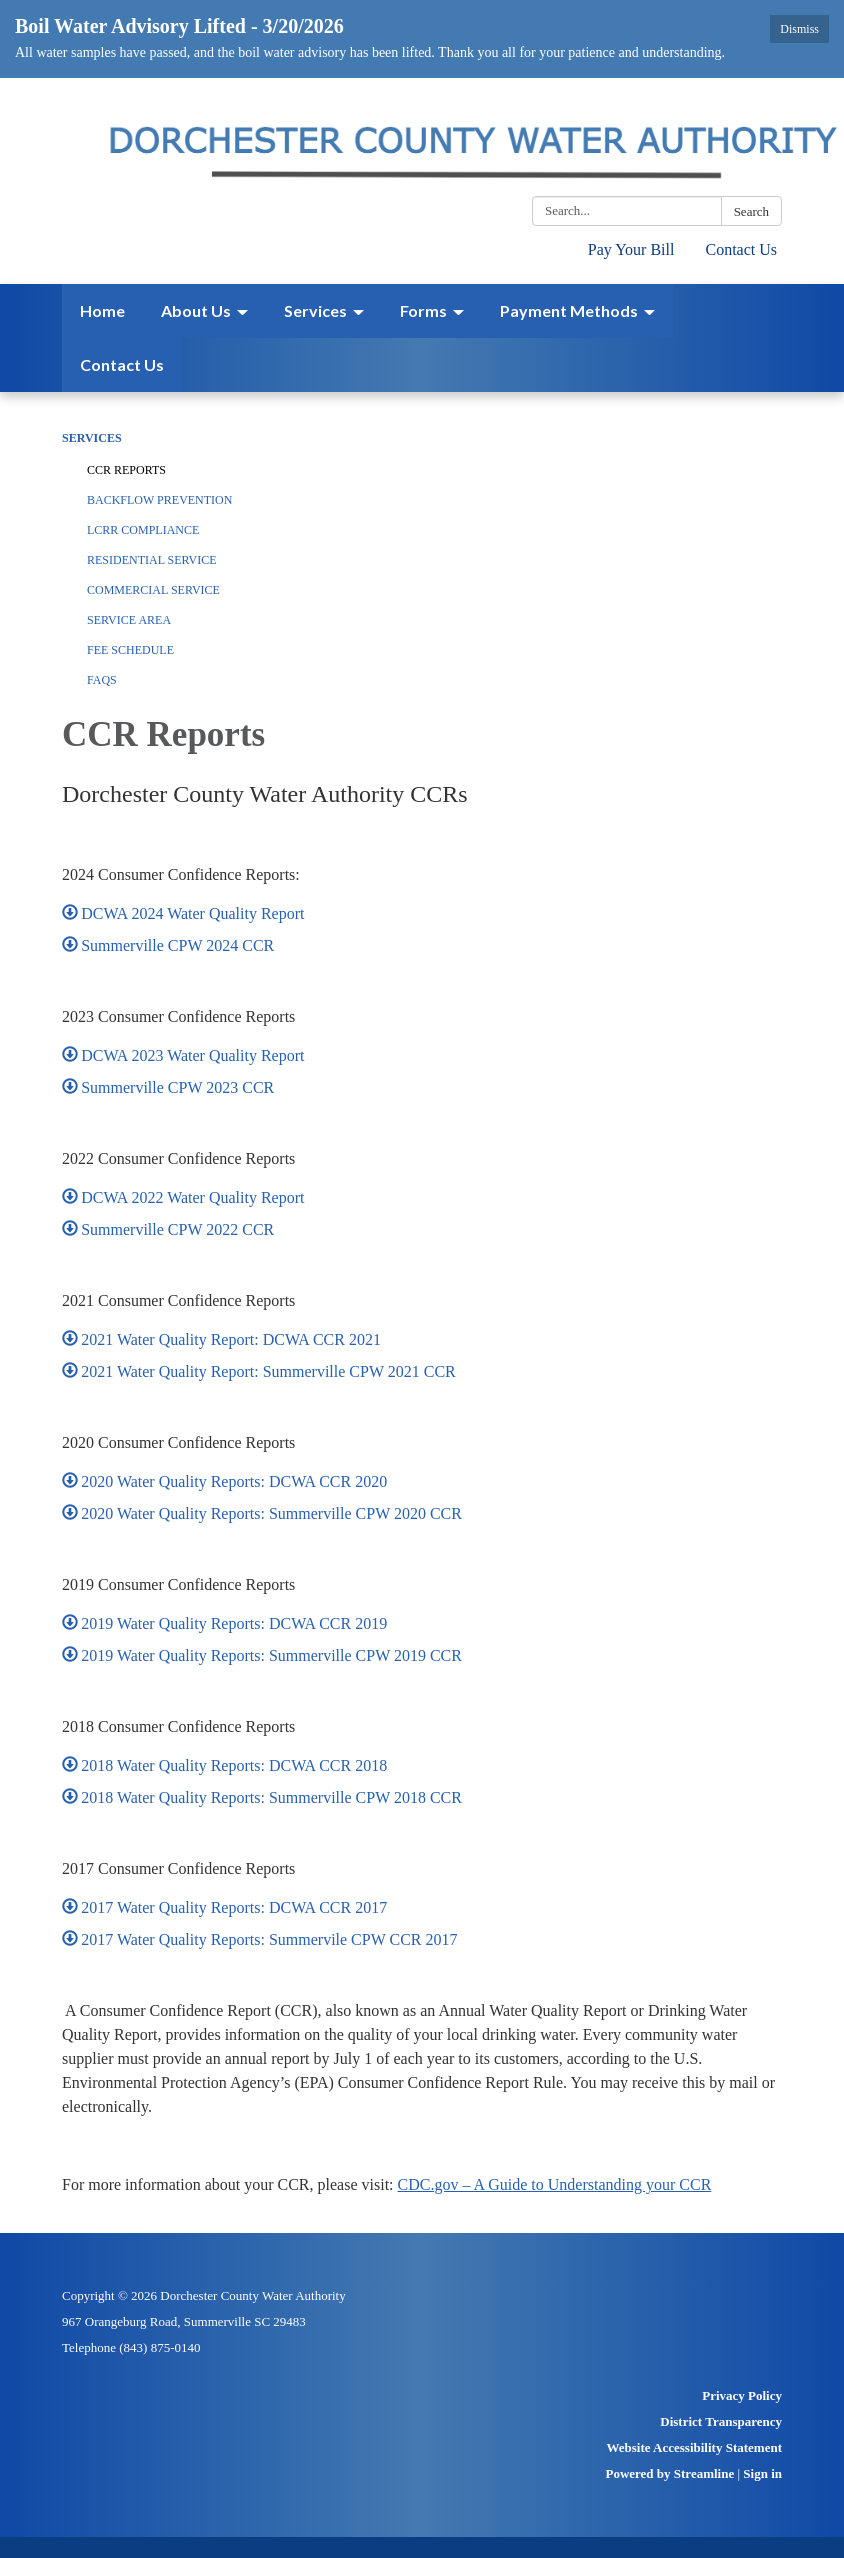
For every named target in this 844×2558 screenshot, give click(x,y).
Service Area (129, 620)
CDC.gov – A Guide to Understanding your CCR (555, 2184)
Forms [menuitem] (423, 310)
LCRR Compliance (143, 530)
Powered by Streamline (669, 2473)
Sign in (762, 2473)
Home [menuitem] (102, 310)
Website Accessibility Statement (694, 2447)
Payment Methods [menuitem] (569, 310)
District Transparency (721, 2421)
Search (751, 211)
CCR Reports (126, 470)
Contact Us (741, 249)
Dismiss (799, 29)
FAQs (102, 680)
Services (92, 438)
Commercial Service (153, 590)
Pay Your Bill (631, 249)
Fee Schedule (130, 650)
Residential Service (152, 560)
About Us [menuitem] (196, 310)
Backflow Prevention (159, 500)
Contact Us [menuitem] (122, 364)
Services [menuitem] (315, 310)
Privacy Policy (742, 2395)
